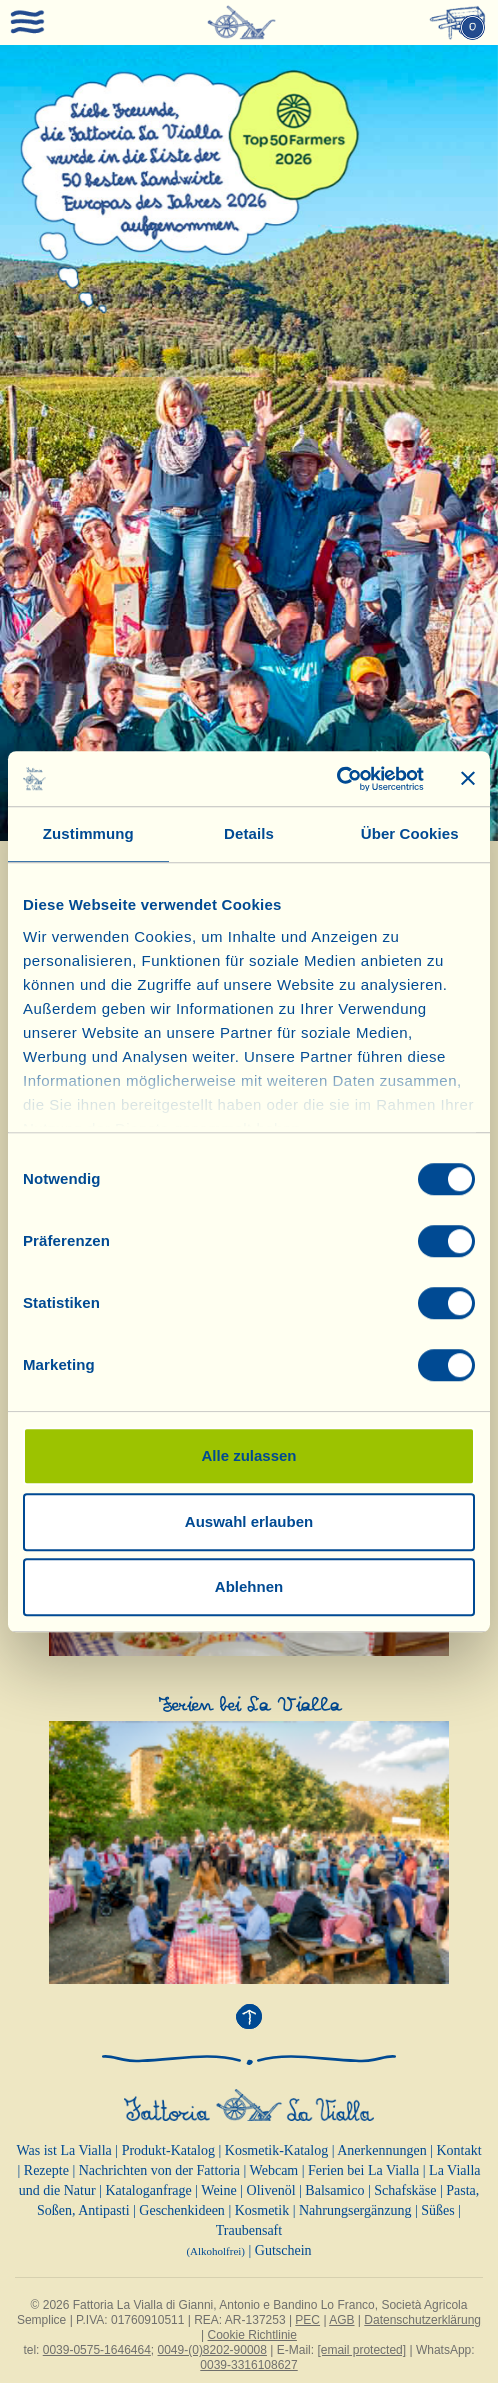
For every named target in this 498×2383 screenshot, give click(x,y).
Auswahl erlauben (249, 1521)
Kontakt (458, 2150)
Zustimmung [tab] (88, 833)
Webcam (274, 2170)
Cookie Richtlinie (252, 2335)
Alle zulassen (248, 1455)
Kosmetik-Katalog (276, 2150)
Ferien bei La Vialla (363, 2170)
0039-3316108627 (248, 2365)
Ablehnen (249, 1586)
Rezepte (46, 2170)
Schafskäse (405, 2190)
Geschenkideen (182, 2210)
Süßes (437, 2210)
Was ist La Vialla (63, 2150)
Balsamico (334, 2190)
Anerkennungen (381, 2150)
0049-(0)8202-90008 (212, 2350)
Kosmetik (262, 2210)
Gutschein (283, 2250)
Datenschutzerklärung (422, 2320)
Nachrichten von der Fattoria (159, 2170)
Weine (218, 2190)
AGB (341, 2320)
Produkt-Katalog (168, 2150)
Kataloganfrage (148, 2190)
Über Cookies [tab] (410, 833)
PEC (307, 2320)
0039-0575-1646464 (97, 2350)
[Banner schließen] (468, 779)
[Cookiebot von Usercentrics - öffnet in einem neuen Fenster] (336, 779)
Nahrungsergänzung (355, 2210)
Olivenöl (271, 2190)
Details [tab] (249, 833)
